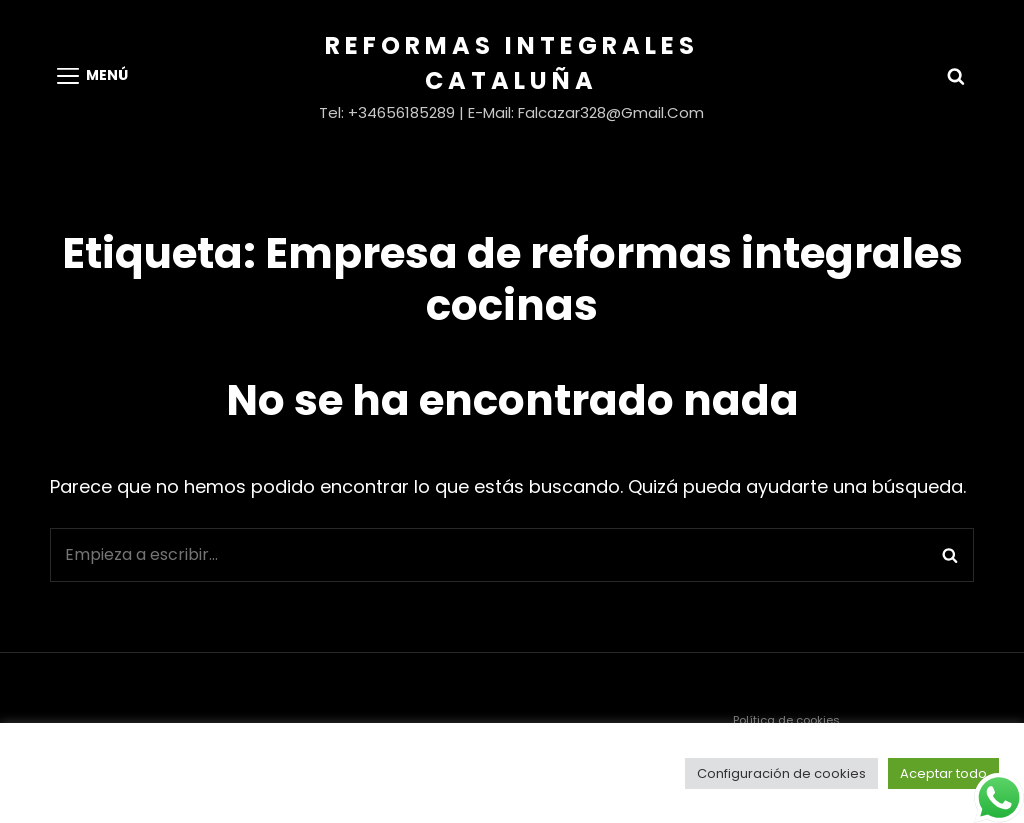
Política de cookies (786, 720)
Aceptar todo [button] (943, 773)
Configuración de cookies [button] (781, 773)
